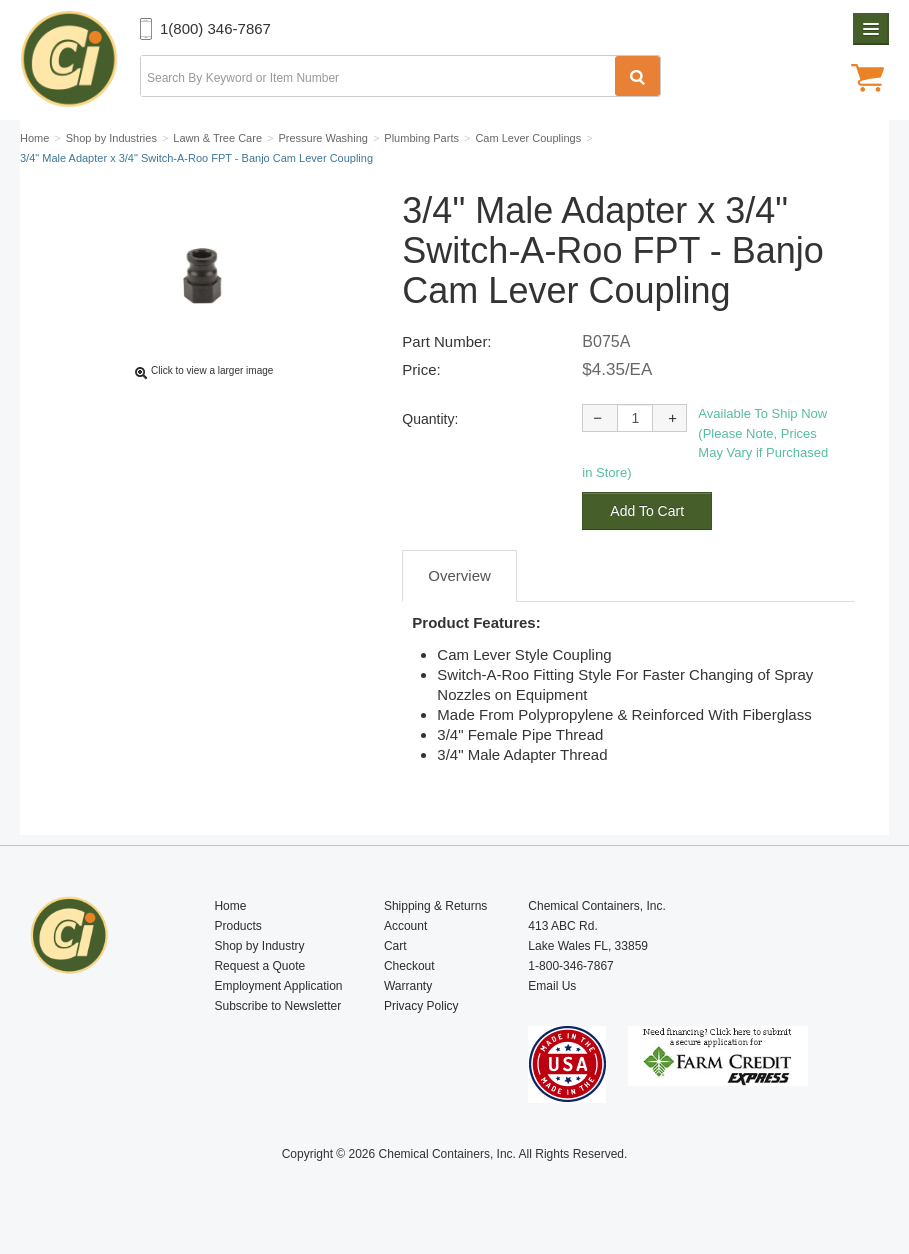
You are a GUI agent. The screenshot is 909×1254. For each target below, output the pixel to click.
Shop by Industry (259, 946)
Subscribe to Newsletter (277, 1006)
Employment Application (278, 986)
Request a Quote (259, 966)
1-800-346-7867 (570, 966)
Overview (459, 575)
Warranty (408, 986)
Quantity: (430, 419)
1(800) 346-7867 (215, 28)
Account (405, 926)
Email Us (552, 986)
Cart (395, 946)
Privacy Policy (421, 1006)
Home (230, 906)
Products (237, 926)
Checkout (409, 966)
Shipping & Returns (435, 906)
